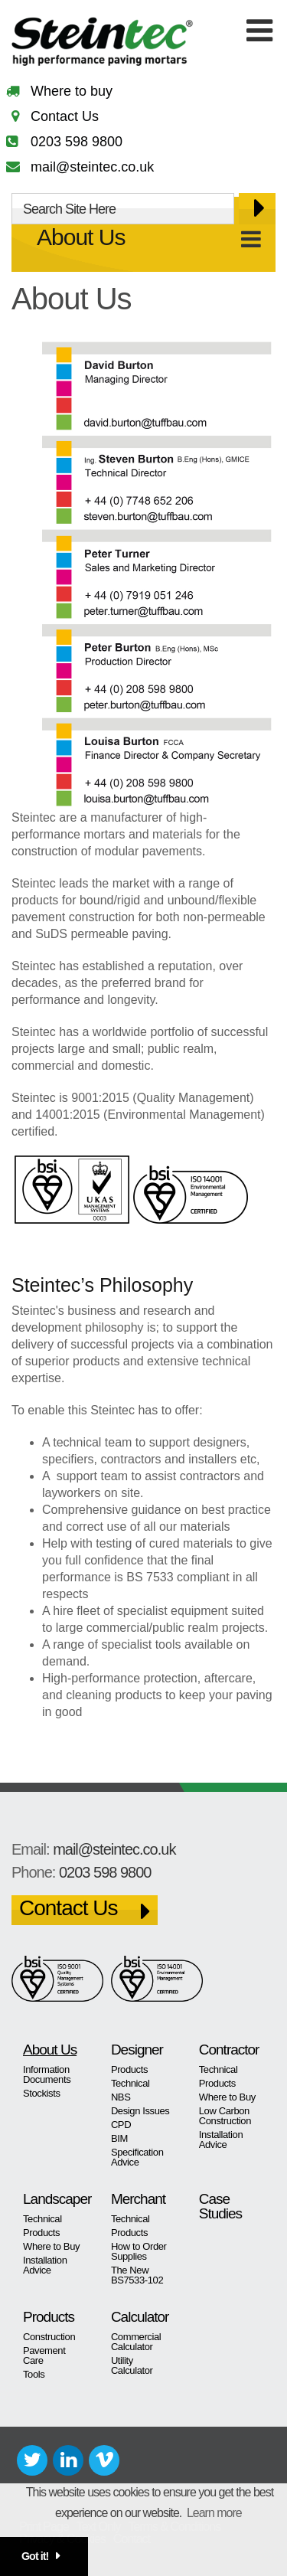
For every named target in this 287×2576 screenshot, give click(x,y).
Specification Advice (137, 2157)
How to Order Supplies (139, 2251)
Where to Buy (227, 2097)
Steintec (110, 42)
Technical (130, 2083)
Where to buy (72, 91)
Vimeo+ (104, 2460)
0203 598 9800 (76, 141)
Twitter (32, 2460)
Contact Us (65, 116)
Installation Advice (221, 2139)
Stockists (41, 2093)
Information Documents (46, 2074)
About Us (81, 237)
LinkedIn (68, 2460)
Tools (33, 2374)
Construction (49, 2337)
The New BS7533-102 (137, 2275)
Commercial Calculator (136, 2342)
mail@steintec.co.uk (92, 167)
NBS (121, 2097)
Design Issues (140, 2111)
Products (129, 2069)
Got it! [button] (34, 2556)
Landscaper (55, 2199)
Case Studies (220, 2206)
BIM (119, 2138)
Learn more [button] (214, 2512)
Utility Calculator (132, 2365)
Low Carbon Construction (225, 2116)
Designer (137, 2049)
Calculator (140, 2317)
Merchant (138, 2199)
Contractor (229, 2049)
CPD (121, 2125)
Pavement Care (44, 2355)
